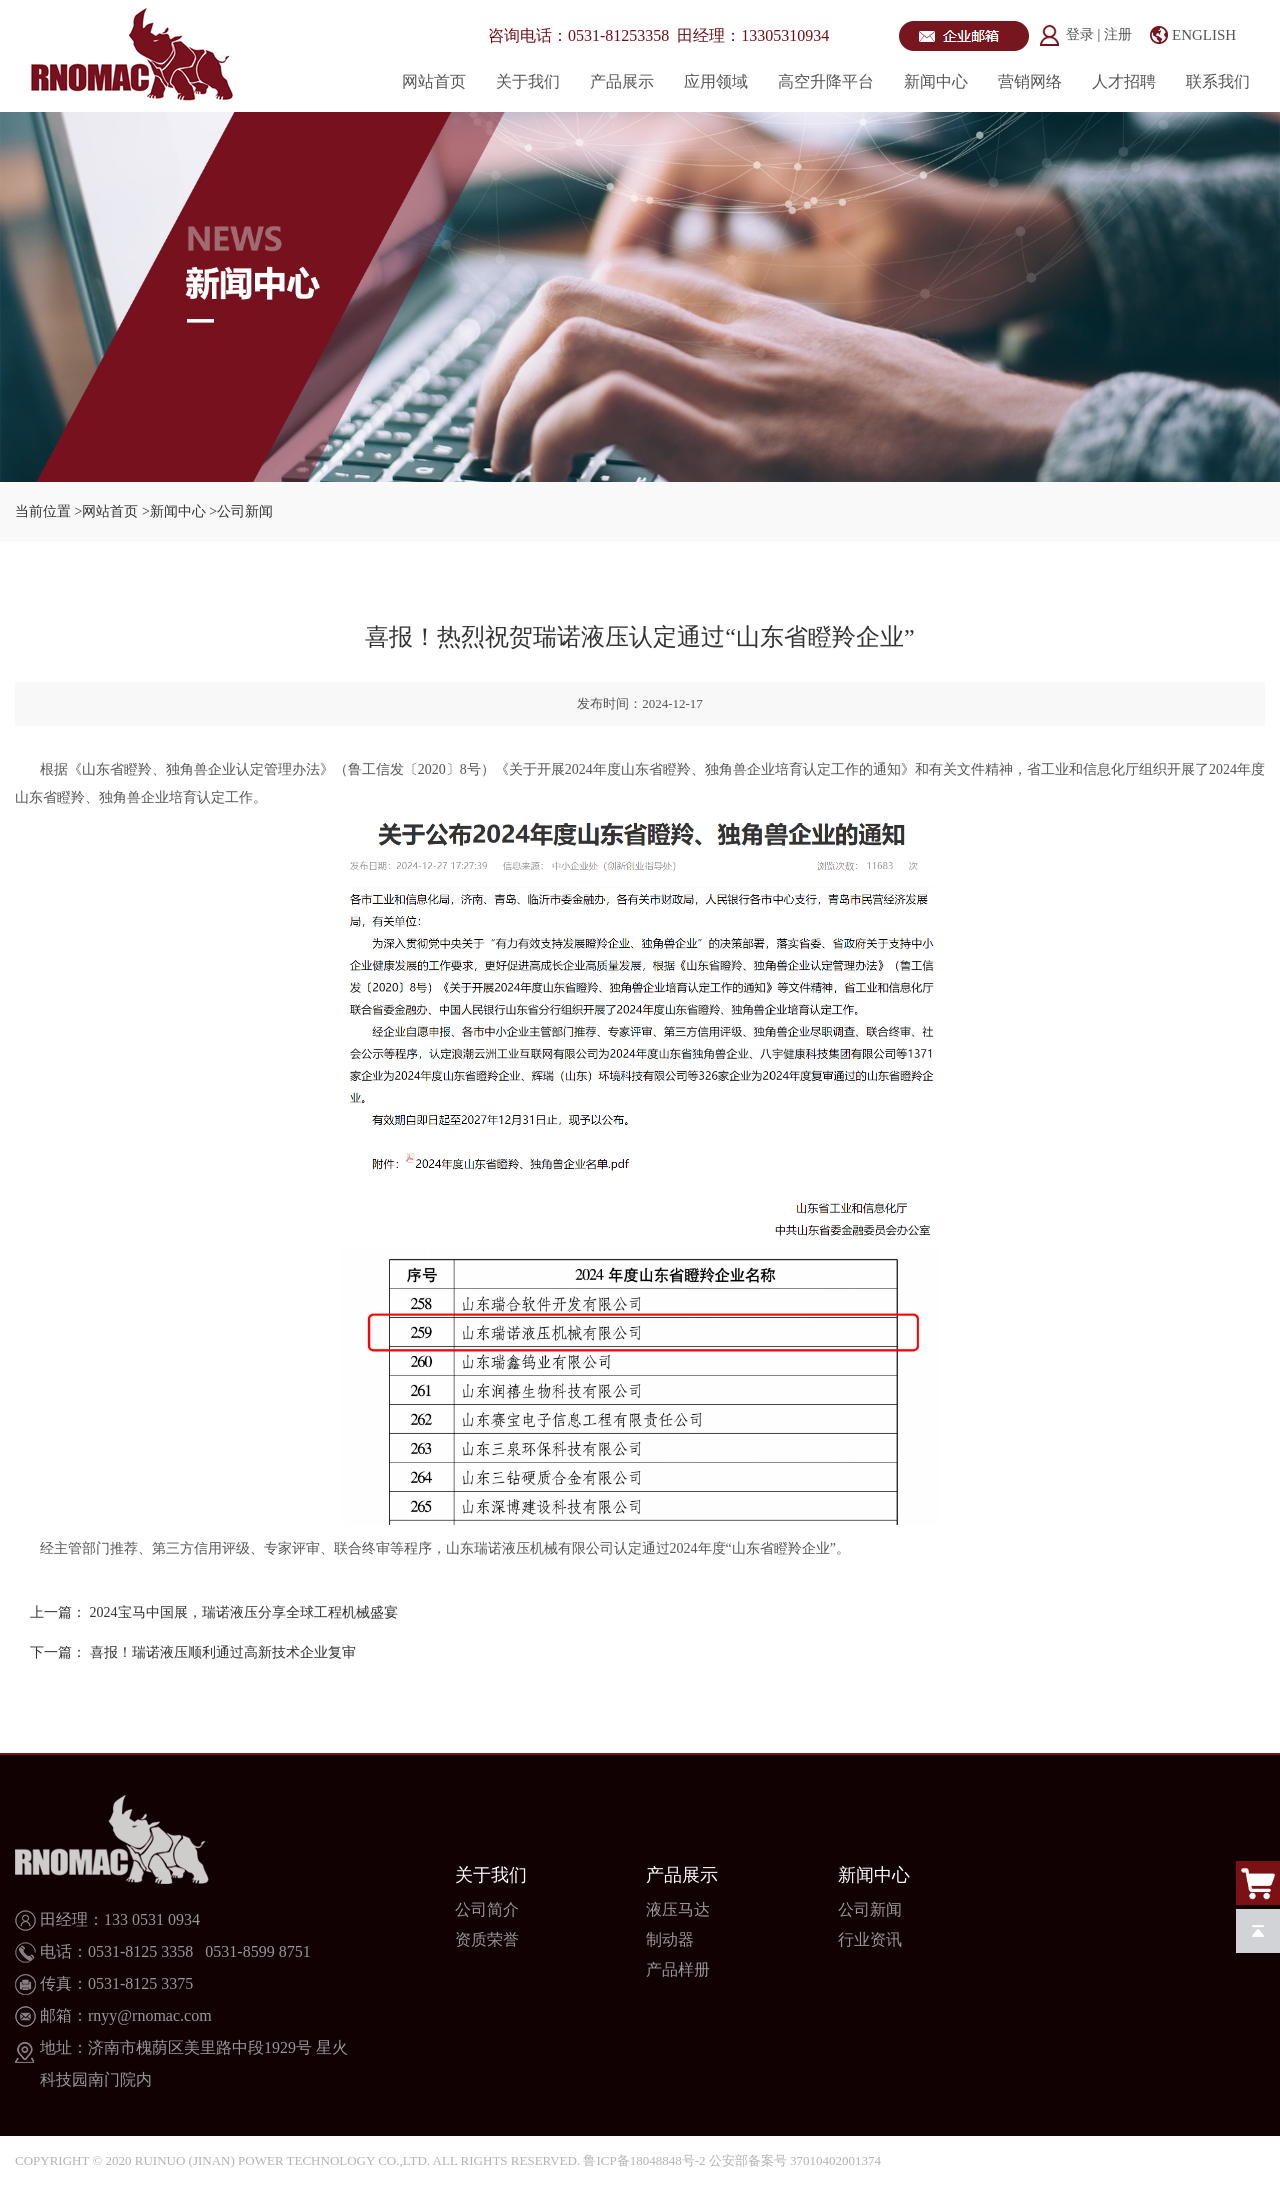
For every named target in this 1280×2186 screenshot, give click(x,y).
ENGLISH (1204, 35)
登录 (1082, 34)
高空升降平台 (826, 81)
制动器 (670, 1939)
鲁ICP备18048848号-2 (644, 2160)
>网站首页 (107, 511)
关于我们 (528, 81)
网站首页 (434, 81)
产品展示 (622, 81)
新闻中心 (936, 81)
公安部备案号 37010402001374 (795, 2160)
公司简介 (487, 1909)
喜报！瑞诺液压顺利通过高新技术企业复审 (223, 1652)
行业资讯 (870, 1939)
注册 (1118, 34)
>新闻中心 (174, 511)
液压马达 (678, 1909)
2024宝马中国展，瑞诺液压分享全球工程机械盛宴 (244, 1612)
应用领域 (716, 81)
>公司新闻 (241, 511)
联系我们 (1218, 81)
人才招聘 (1124, 81)
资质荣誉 (487, 1939)
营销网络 (1030, 81)
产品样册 (678, 1969)
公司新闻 (870, 1909)
